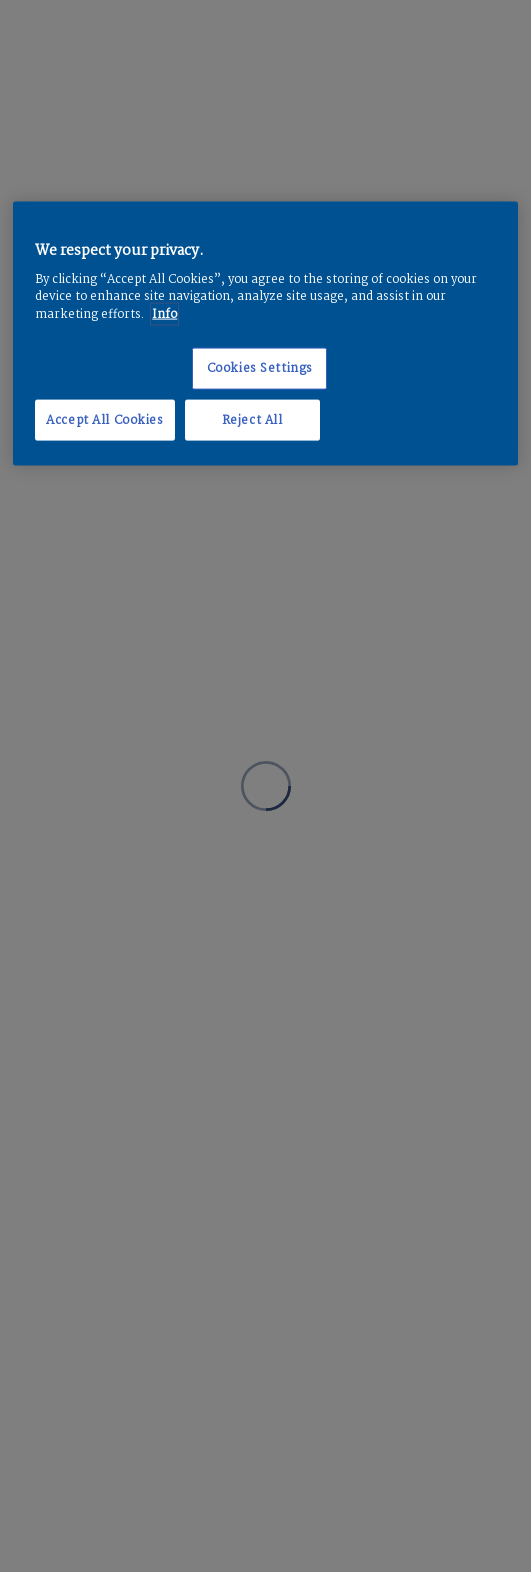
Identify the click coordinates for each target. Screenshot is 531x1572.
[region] (265, 333)
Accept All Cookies (104, 419)
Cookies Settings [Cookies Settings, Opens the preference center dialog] (260, 367)
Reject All (252, 419)
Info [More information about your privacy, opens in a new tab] (164, 313)
